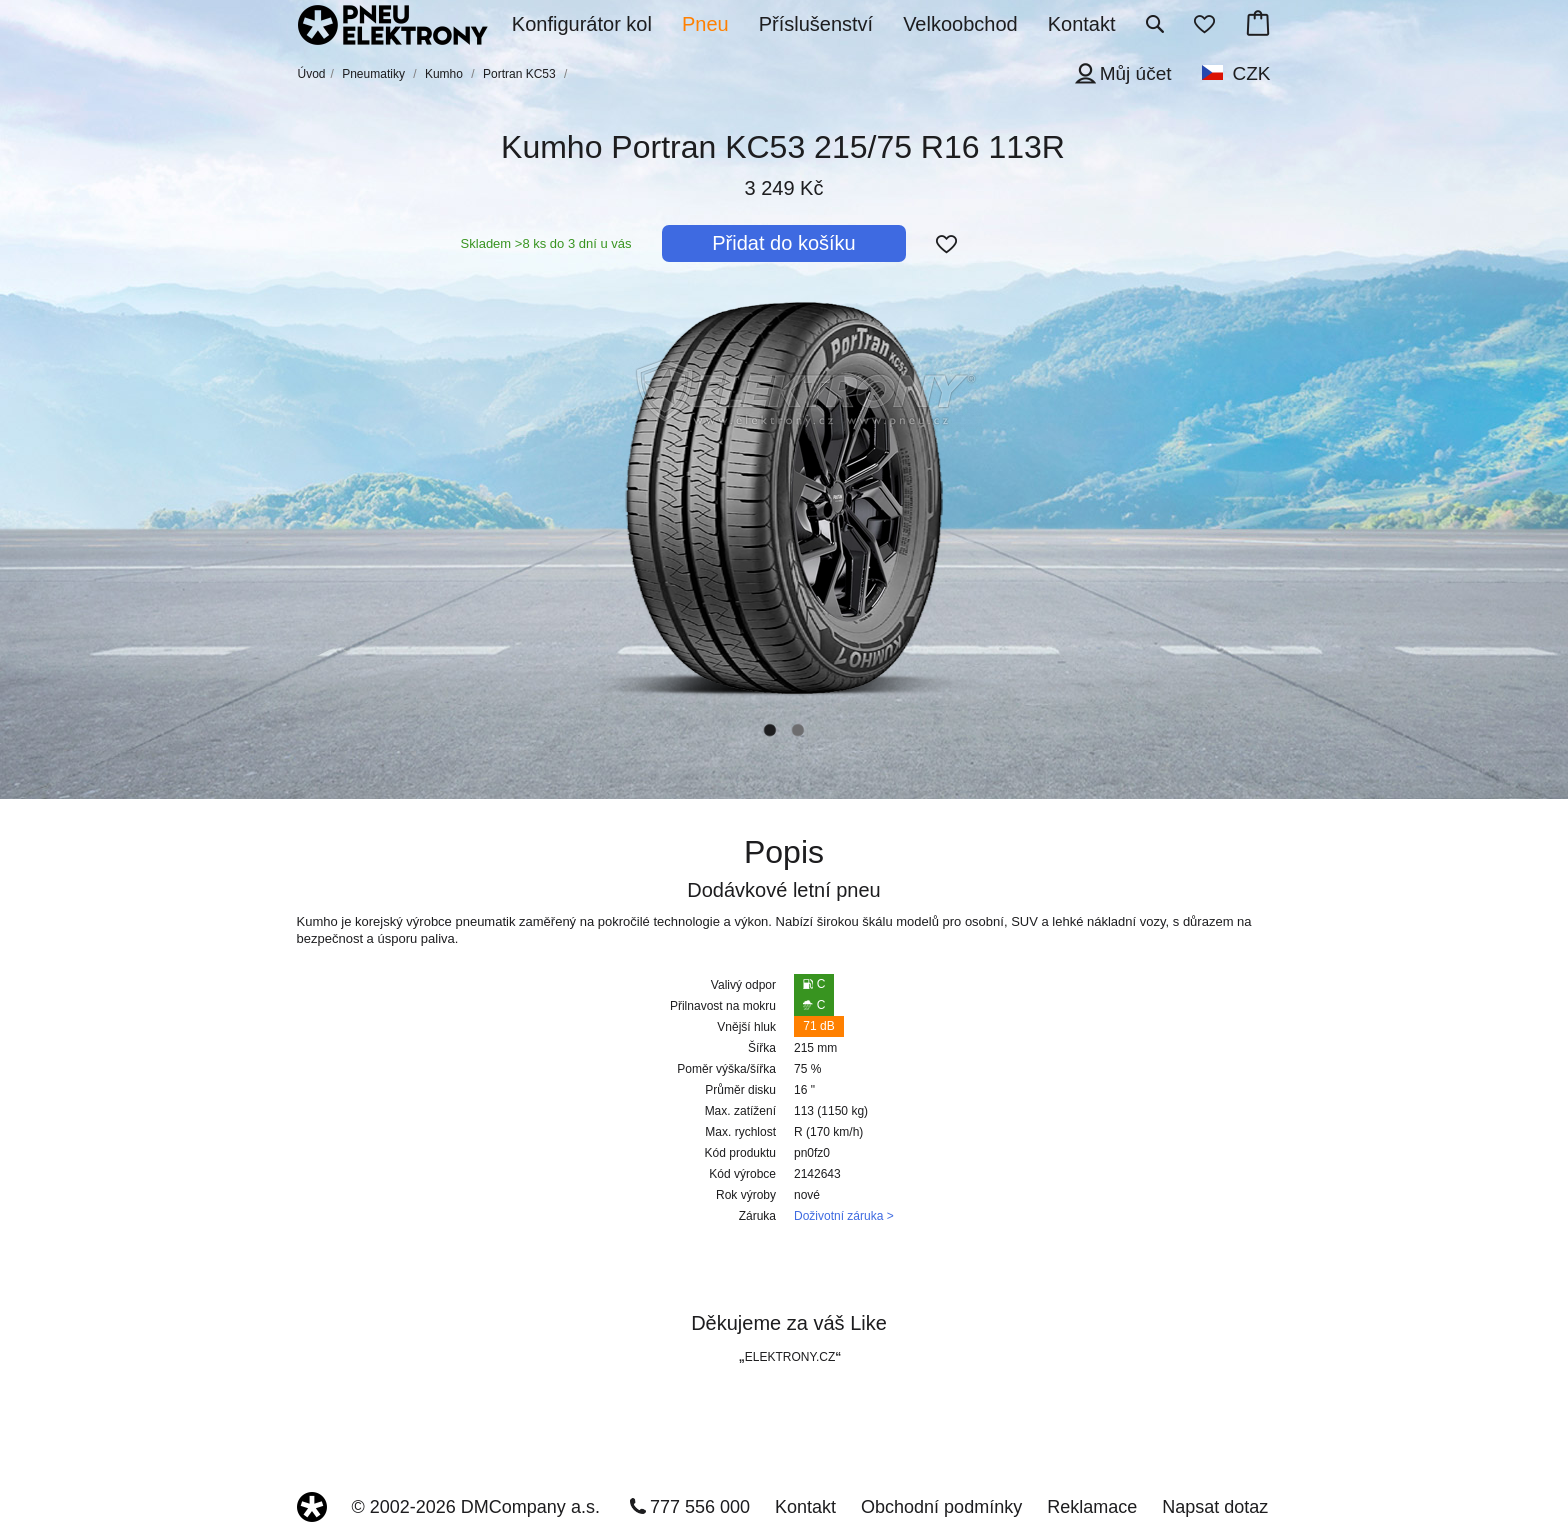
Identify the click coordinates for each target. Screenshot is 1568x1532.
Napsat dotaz (1215, 1507)
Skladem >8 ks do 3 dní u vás (546, 243)
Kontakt (805, 1507)
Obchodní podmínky (941, 1507)
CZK (1252, 73)
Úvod (312, 74)
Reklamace (1092, 1507)
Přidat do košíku (783, 243)
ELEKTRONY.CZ (790, 1357)
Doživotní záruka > (844, 1216)
